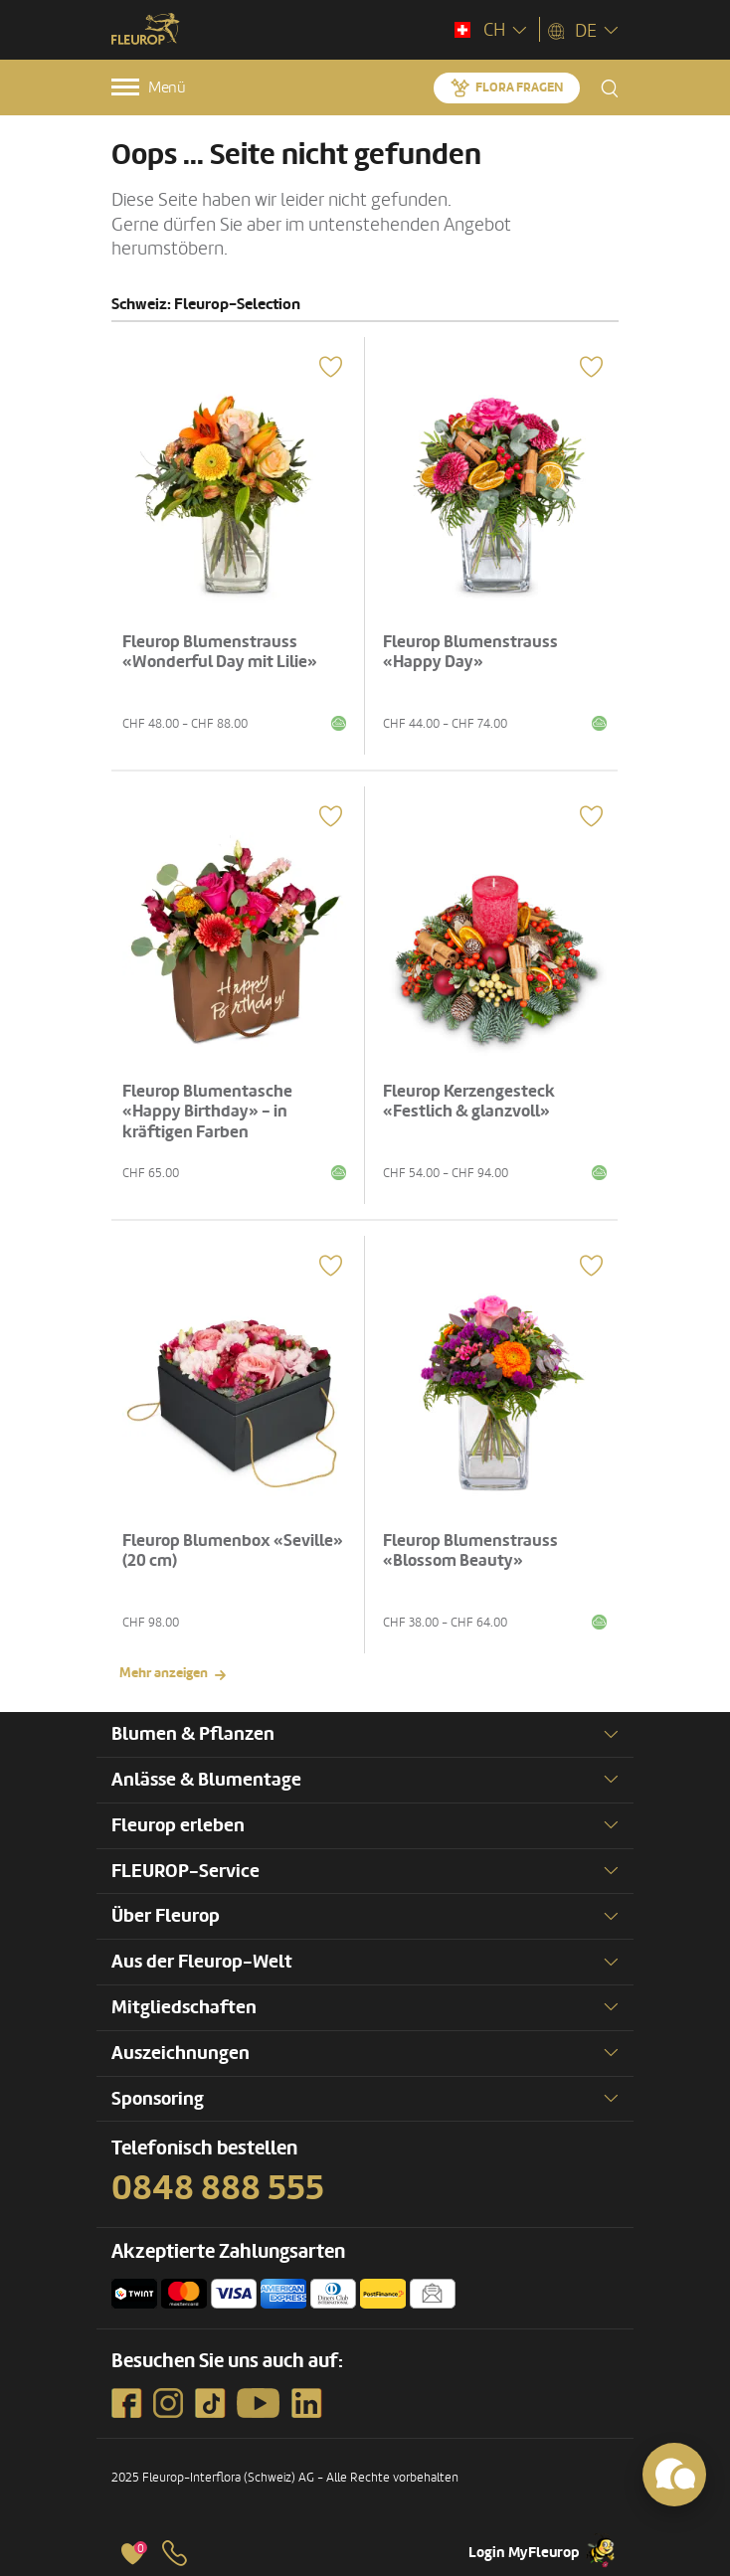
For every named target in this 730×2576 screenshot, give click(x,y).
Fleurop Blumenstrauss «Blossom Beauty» (470, 1550)
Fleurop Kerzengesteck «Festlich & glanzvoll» (469, 1101)
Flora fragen (519, 87)
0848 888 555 (217, 2188)
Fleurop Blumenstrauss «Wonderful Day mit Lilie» (219, 651)
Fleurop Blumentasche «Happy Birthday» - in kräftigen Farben (207, 1111)
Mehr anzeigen (163, 1672)
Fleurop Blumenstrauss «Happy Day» (470, 651)
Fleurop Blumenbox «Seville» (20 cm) (232, 1550)
